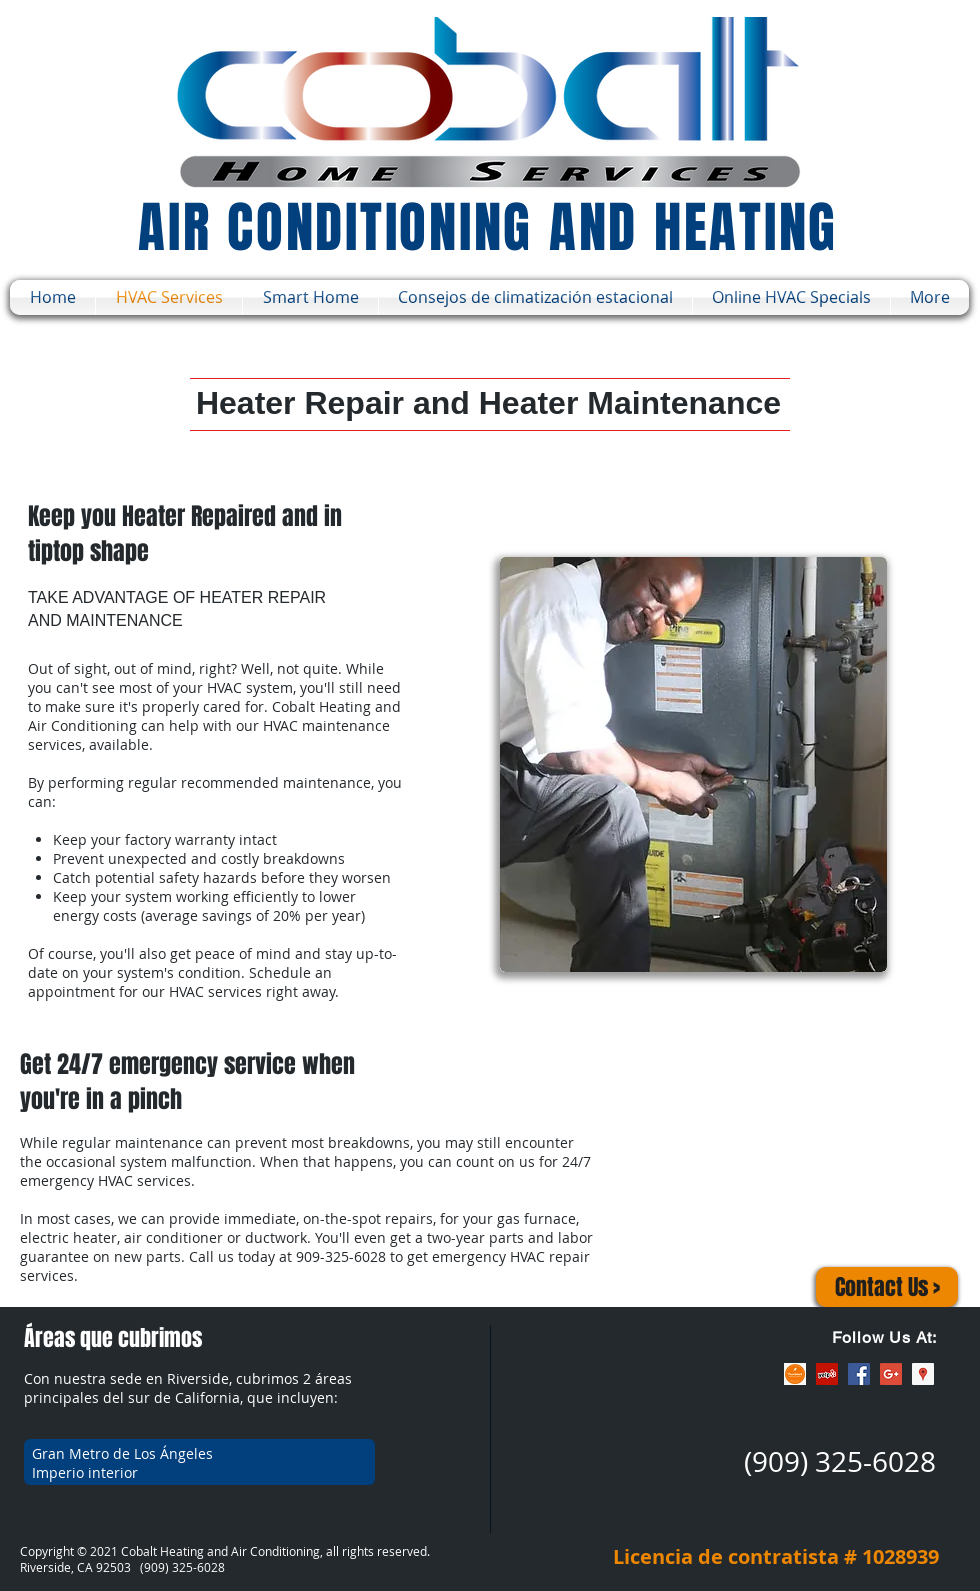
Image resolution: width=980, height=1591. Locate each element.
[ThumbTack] (795, 1374)
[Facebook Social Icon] (859, 1374)
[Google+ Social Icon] (891, 1374)
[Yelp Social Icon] (827, 1374)
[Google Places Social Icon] (923, 1374)
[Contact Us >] (887, 1287)
